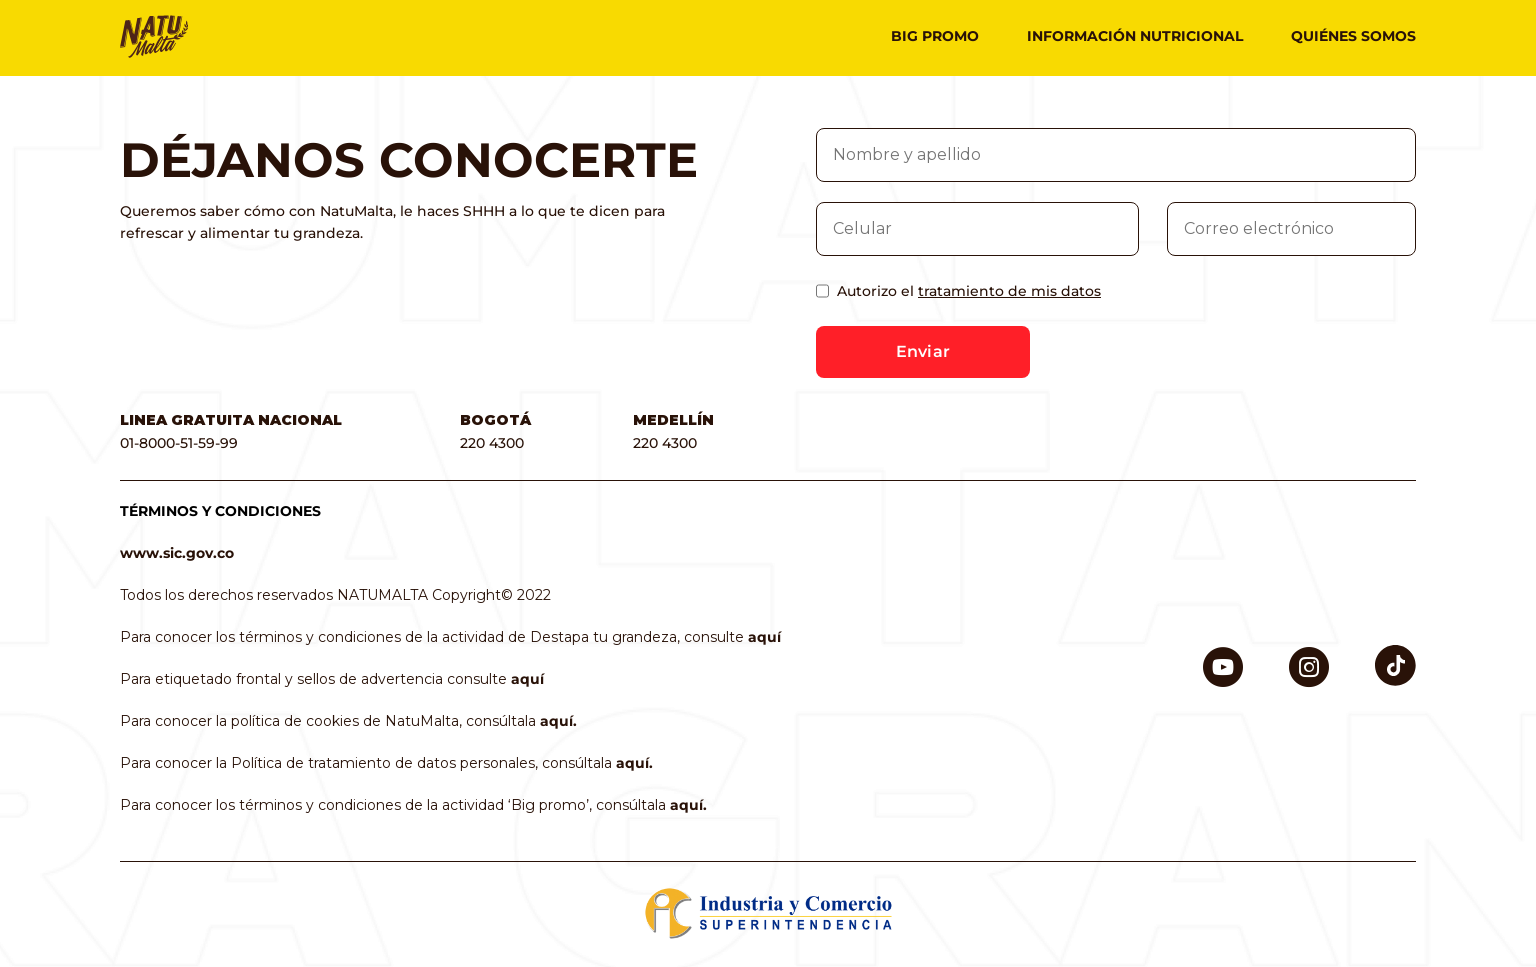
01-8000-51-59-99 (179, 443)
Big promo (935, 36)
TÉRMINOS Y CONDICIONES (220, 511)
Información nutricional (1135, 36)
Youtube (1223, 657)
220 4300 (492, 443)
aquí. (558, 721)
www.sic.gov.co (177, 553)
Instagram (1309, 657)
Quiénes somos (1353, 36)
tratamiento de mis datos (1009, 291)
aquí (764, 637)
